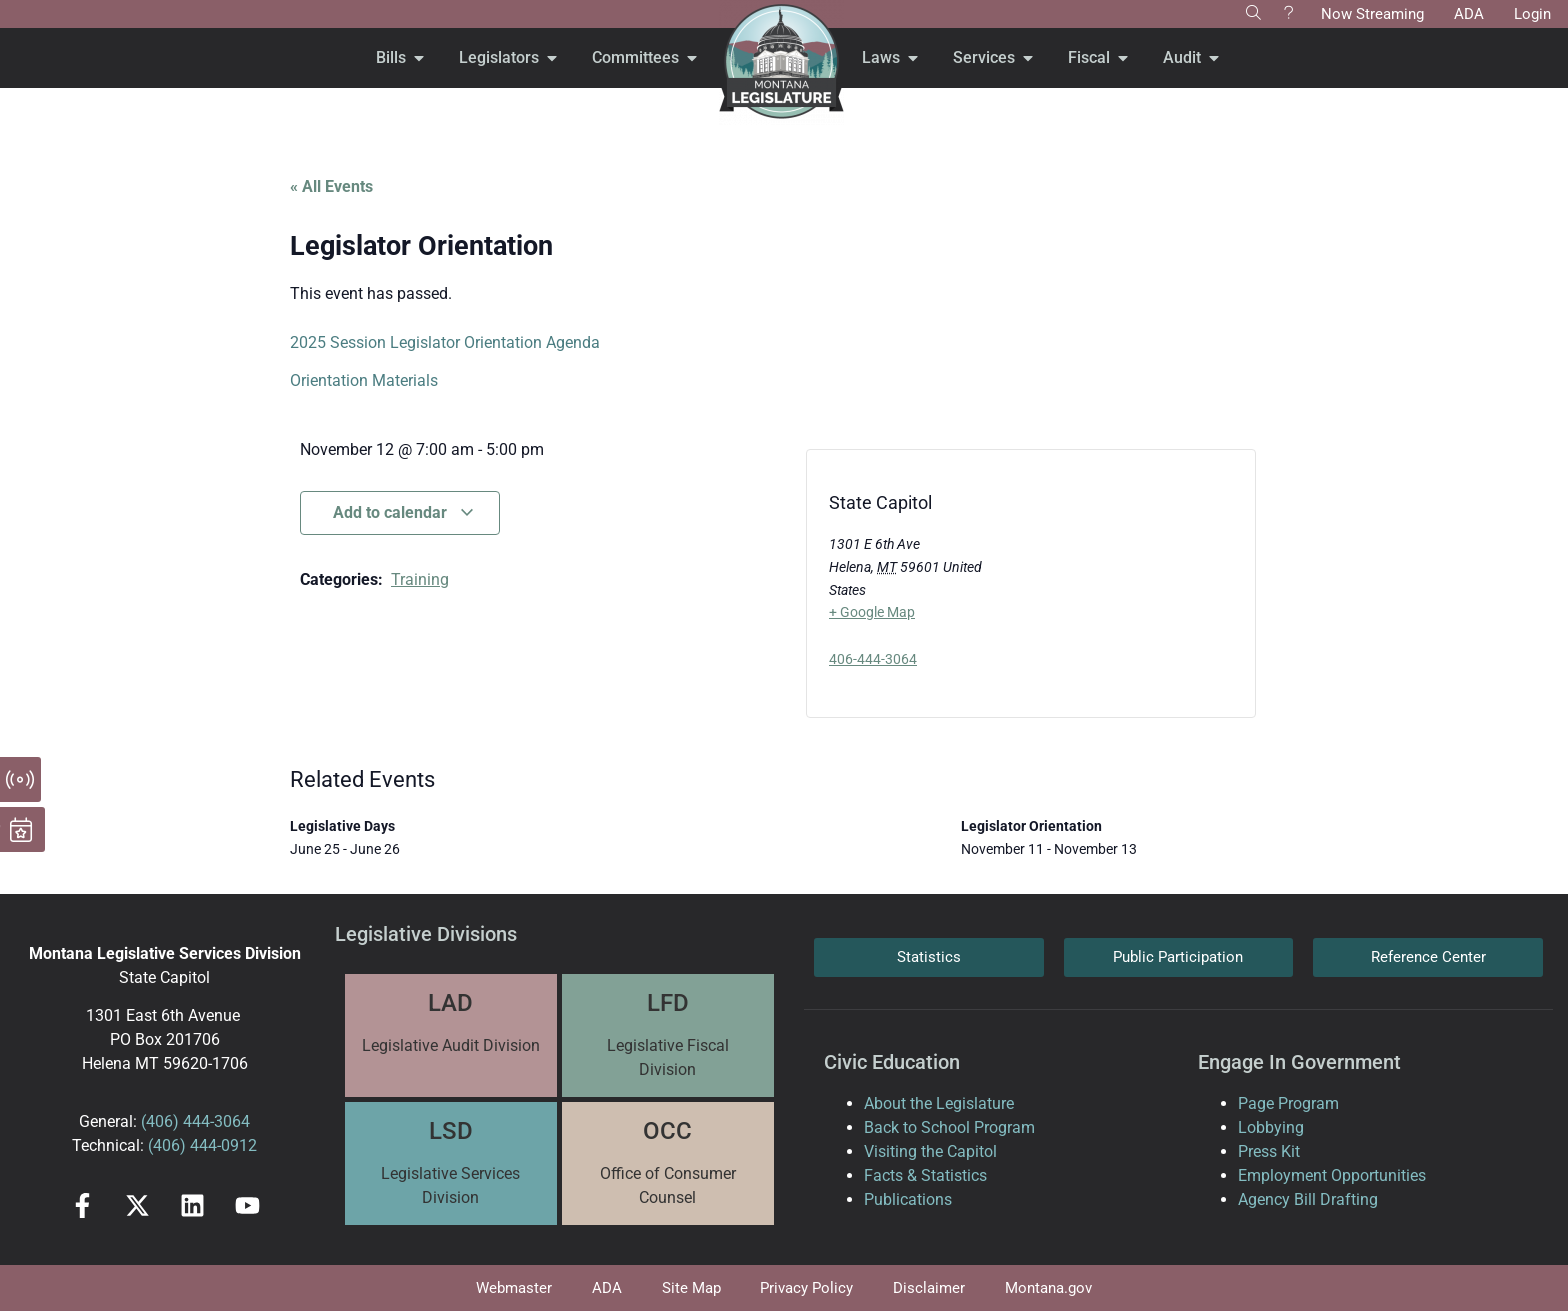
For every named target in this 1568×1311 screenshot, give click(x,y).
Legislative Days (342, 826)
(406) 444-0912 (202, 1145)
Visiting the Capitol (930, 1151)
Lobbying (1271, 1127)
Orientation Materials (364, 380)
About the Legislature (939, 1103)
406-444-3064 (873, 659)
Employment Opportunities (1332, 1175)
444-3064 (214, 1121)
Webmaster (514, 1288)
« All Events (331, 186)
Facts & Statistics (925, 1175)
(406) (160, 1121)
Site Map (691, 1288)
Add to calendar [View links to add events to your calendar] (404, 512)
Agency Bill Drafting (1308, 1199)
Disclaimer (930, 1288)
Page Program (1288, 1103)
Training (420, 579)
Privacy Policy (807, 1288)
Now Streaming (1372, 14)
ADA (1469, 14)
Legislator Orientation (1031, 826)
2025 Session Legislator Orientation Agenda (445, 342)
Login (1532, 14)
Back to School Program (949, 1127)
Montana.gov (1049, 1288)
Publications (908, 1199)
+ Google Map (872, 612)
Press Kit (1269, 1151)
